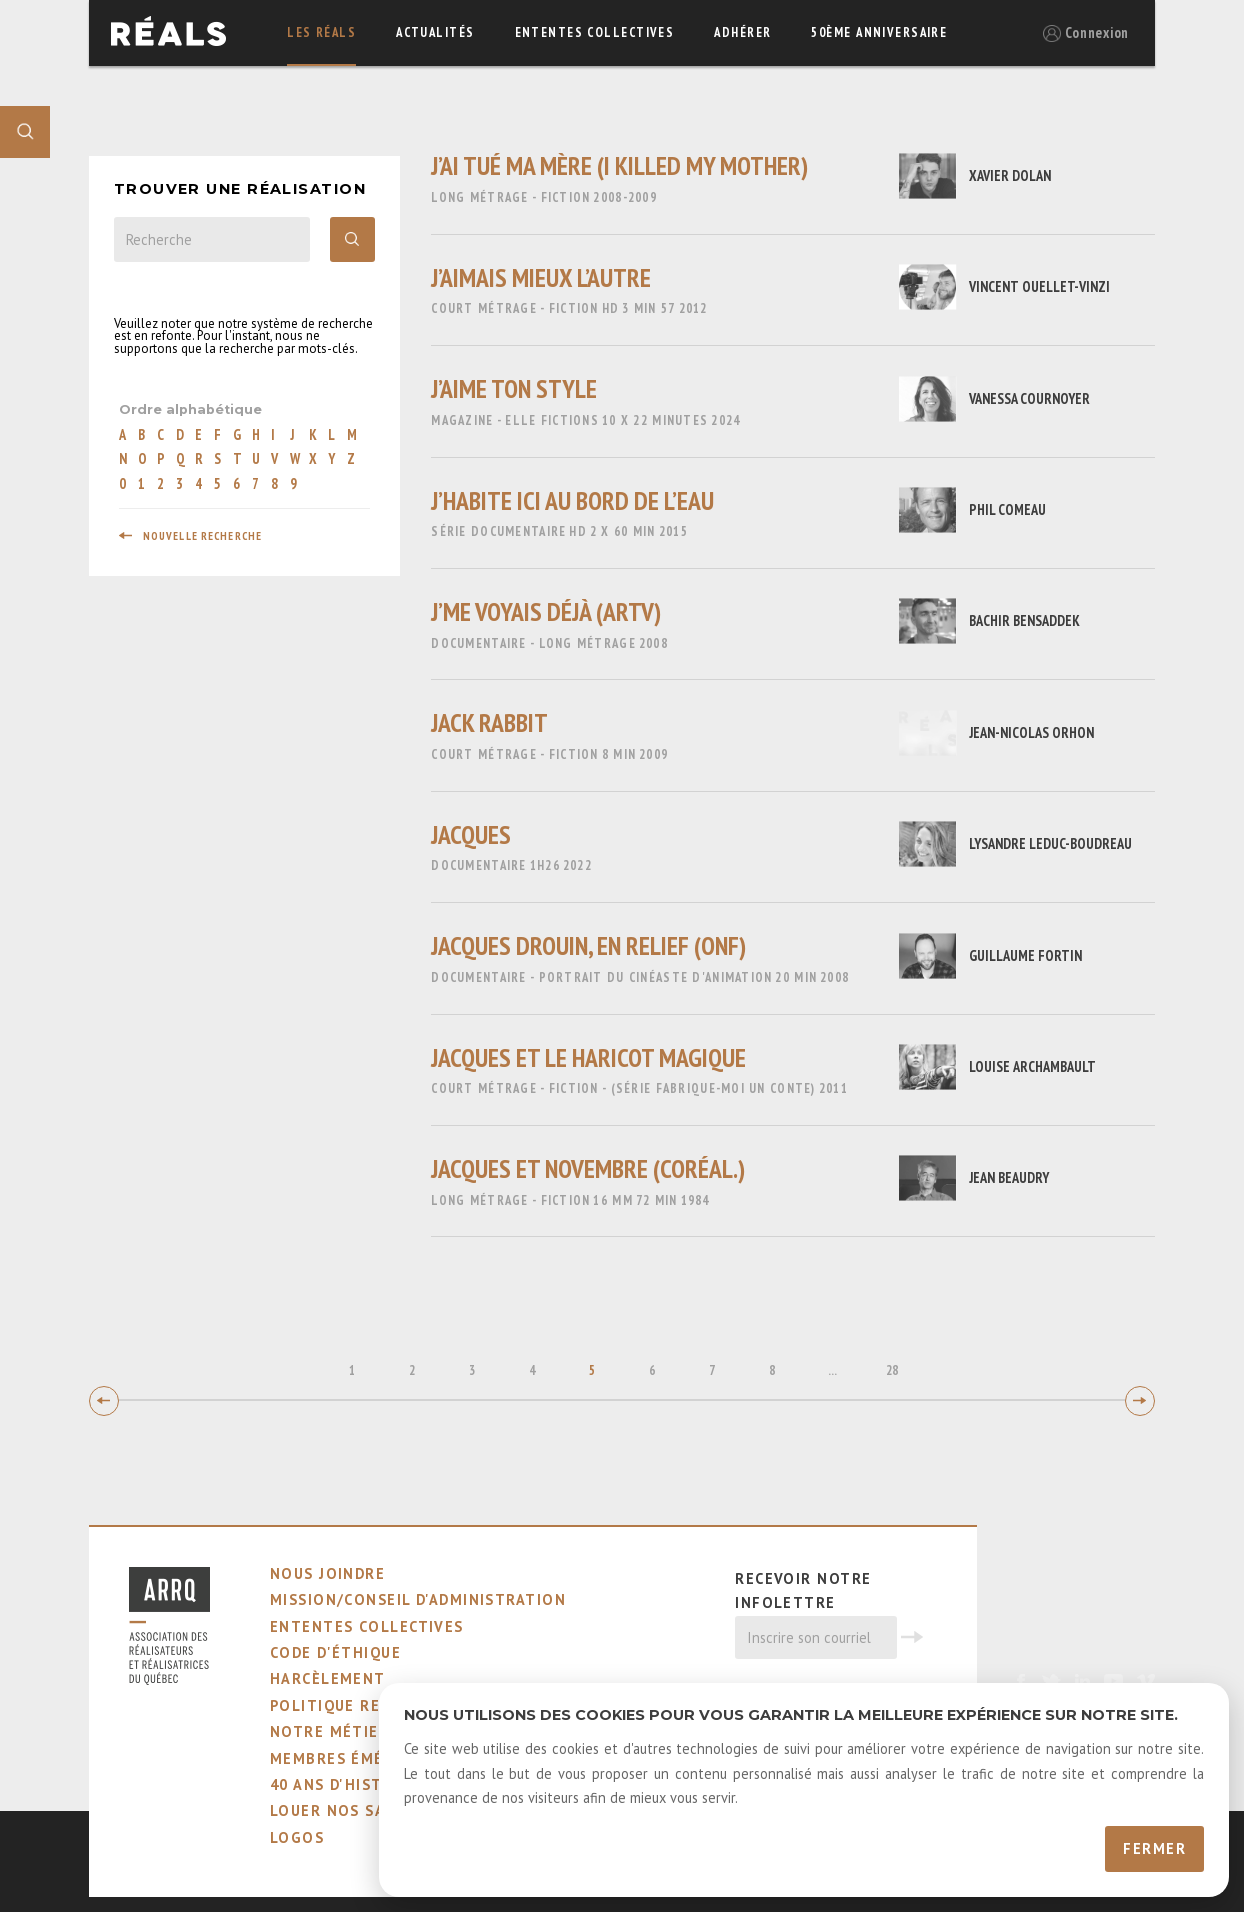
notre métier (329, 1731)
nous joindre (327, 1573)
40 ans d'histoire (344, 1784)
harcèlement (328, 1678)
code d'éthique (335, 1652)
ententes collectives (595, 32)
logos (297, 1837)
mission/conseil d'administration (418, 1599)
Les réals (321, 32)
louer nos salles (346, 1810)
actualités (435, 32)
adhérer (742, 32)
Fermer (1154, 1848)
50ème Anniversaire (879, 32)
